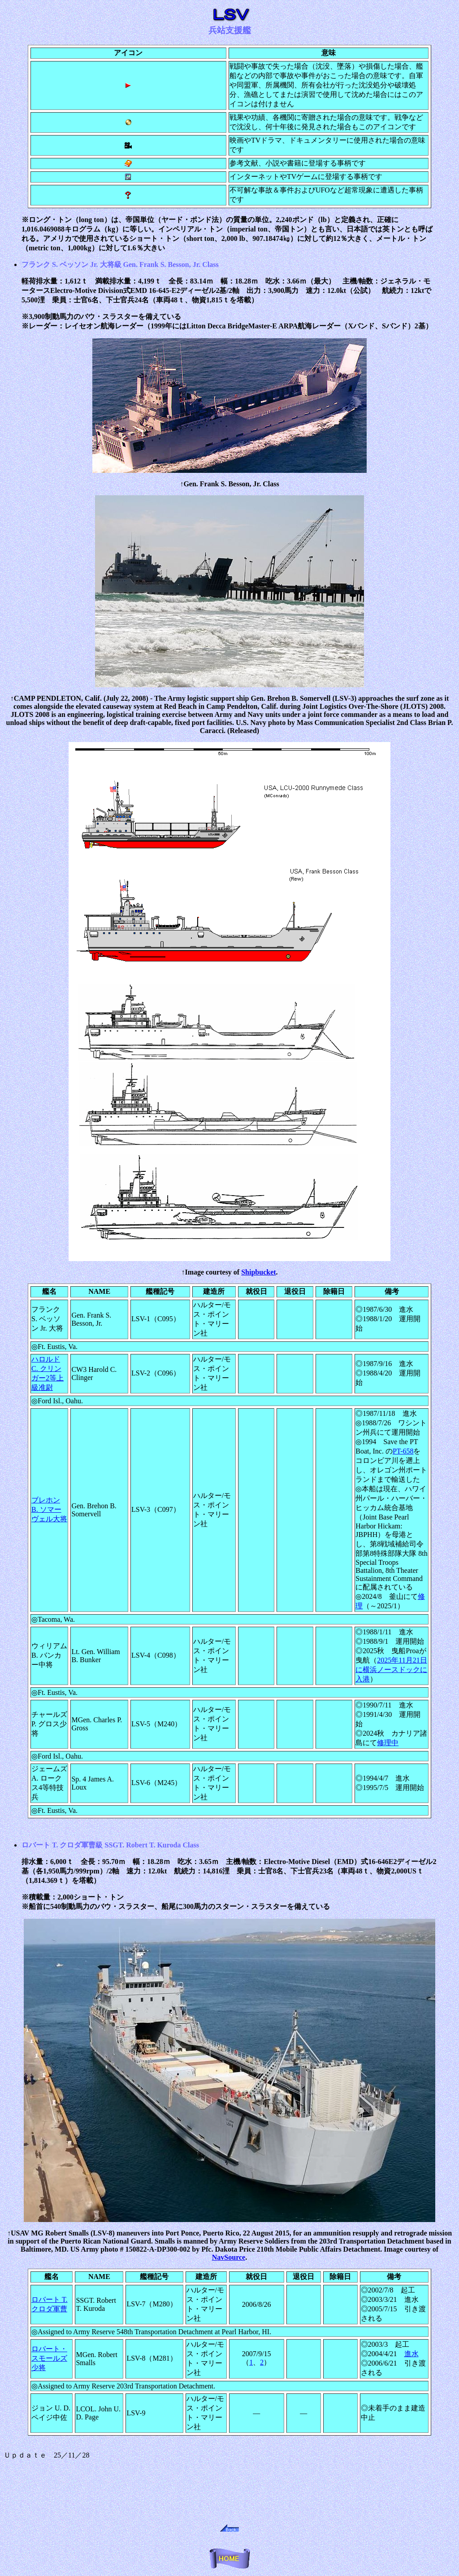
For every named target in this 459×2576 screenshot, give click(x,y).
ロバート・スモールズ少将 (49, 2358)
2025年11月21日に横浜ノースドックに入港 (391, 1669)
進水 (411, 2354)
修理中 (387, 1742)
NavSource (228, 2257)
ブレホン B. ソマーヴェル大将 (49, 1509)
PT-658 (403, 1451)
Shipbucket (258, 1272)
